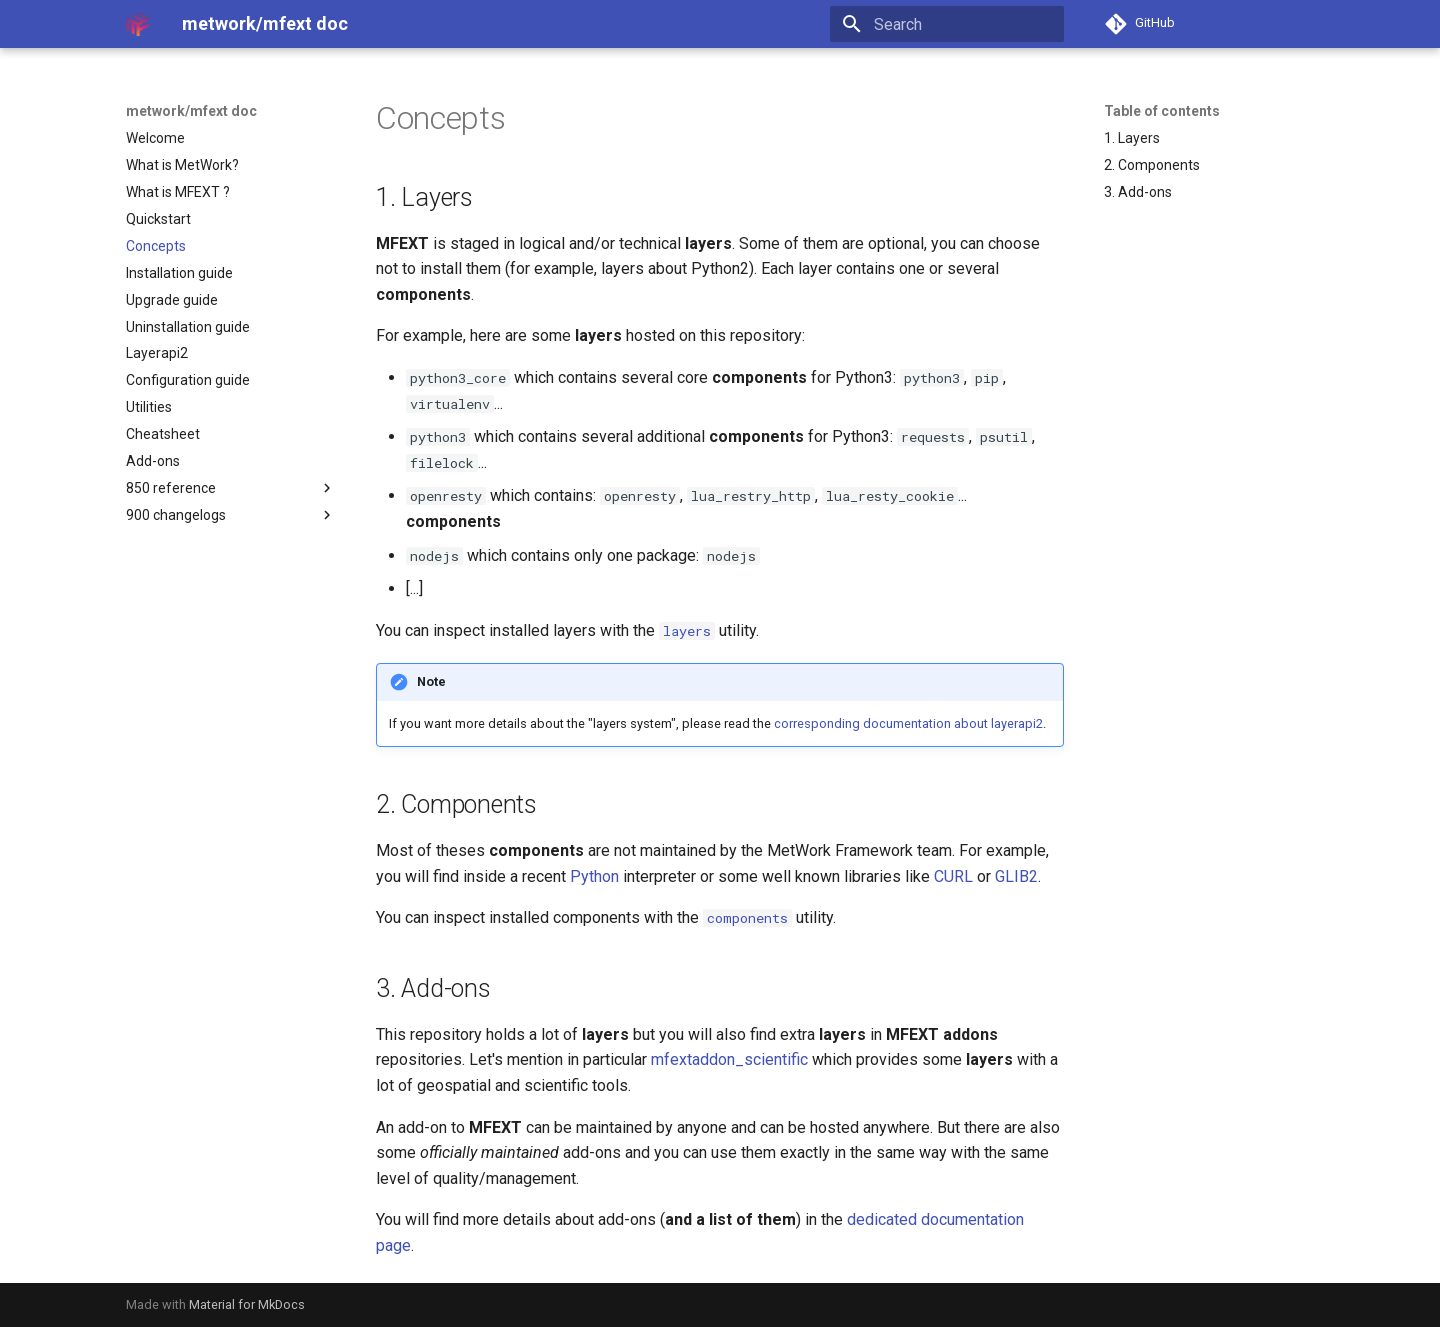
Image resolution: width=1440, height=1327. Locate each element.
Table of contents (1162, 111)
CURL (953, 876)
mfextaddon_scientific (729, 1059)
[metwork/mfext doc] (138, 24)
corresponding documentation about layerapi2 (908, 723)
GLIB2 (1016, 876)
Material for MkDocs (247, 1304)
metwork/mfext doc (191, 111)
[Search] (947, 24)
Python (594, 876)
